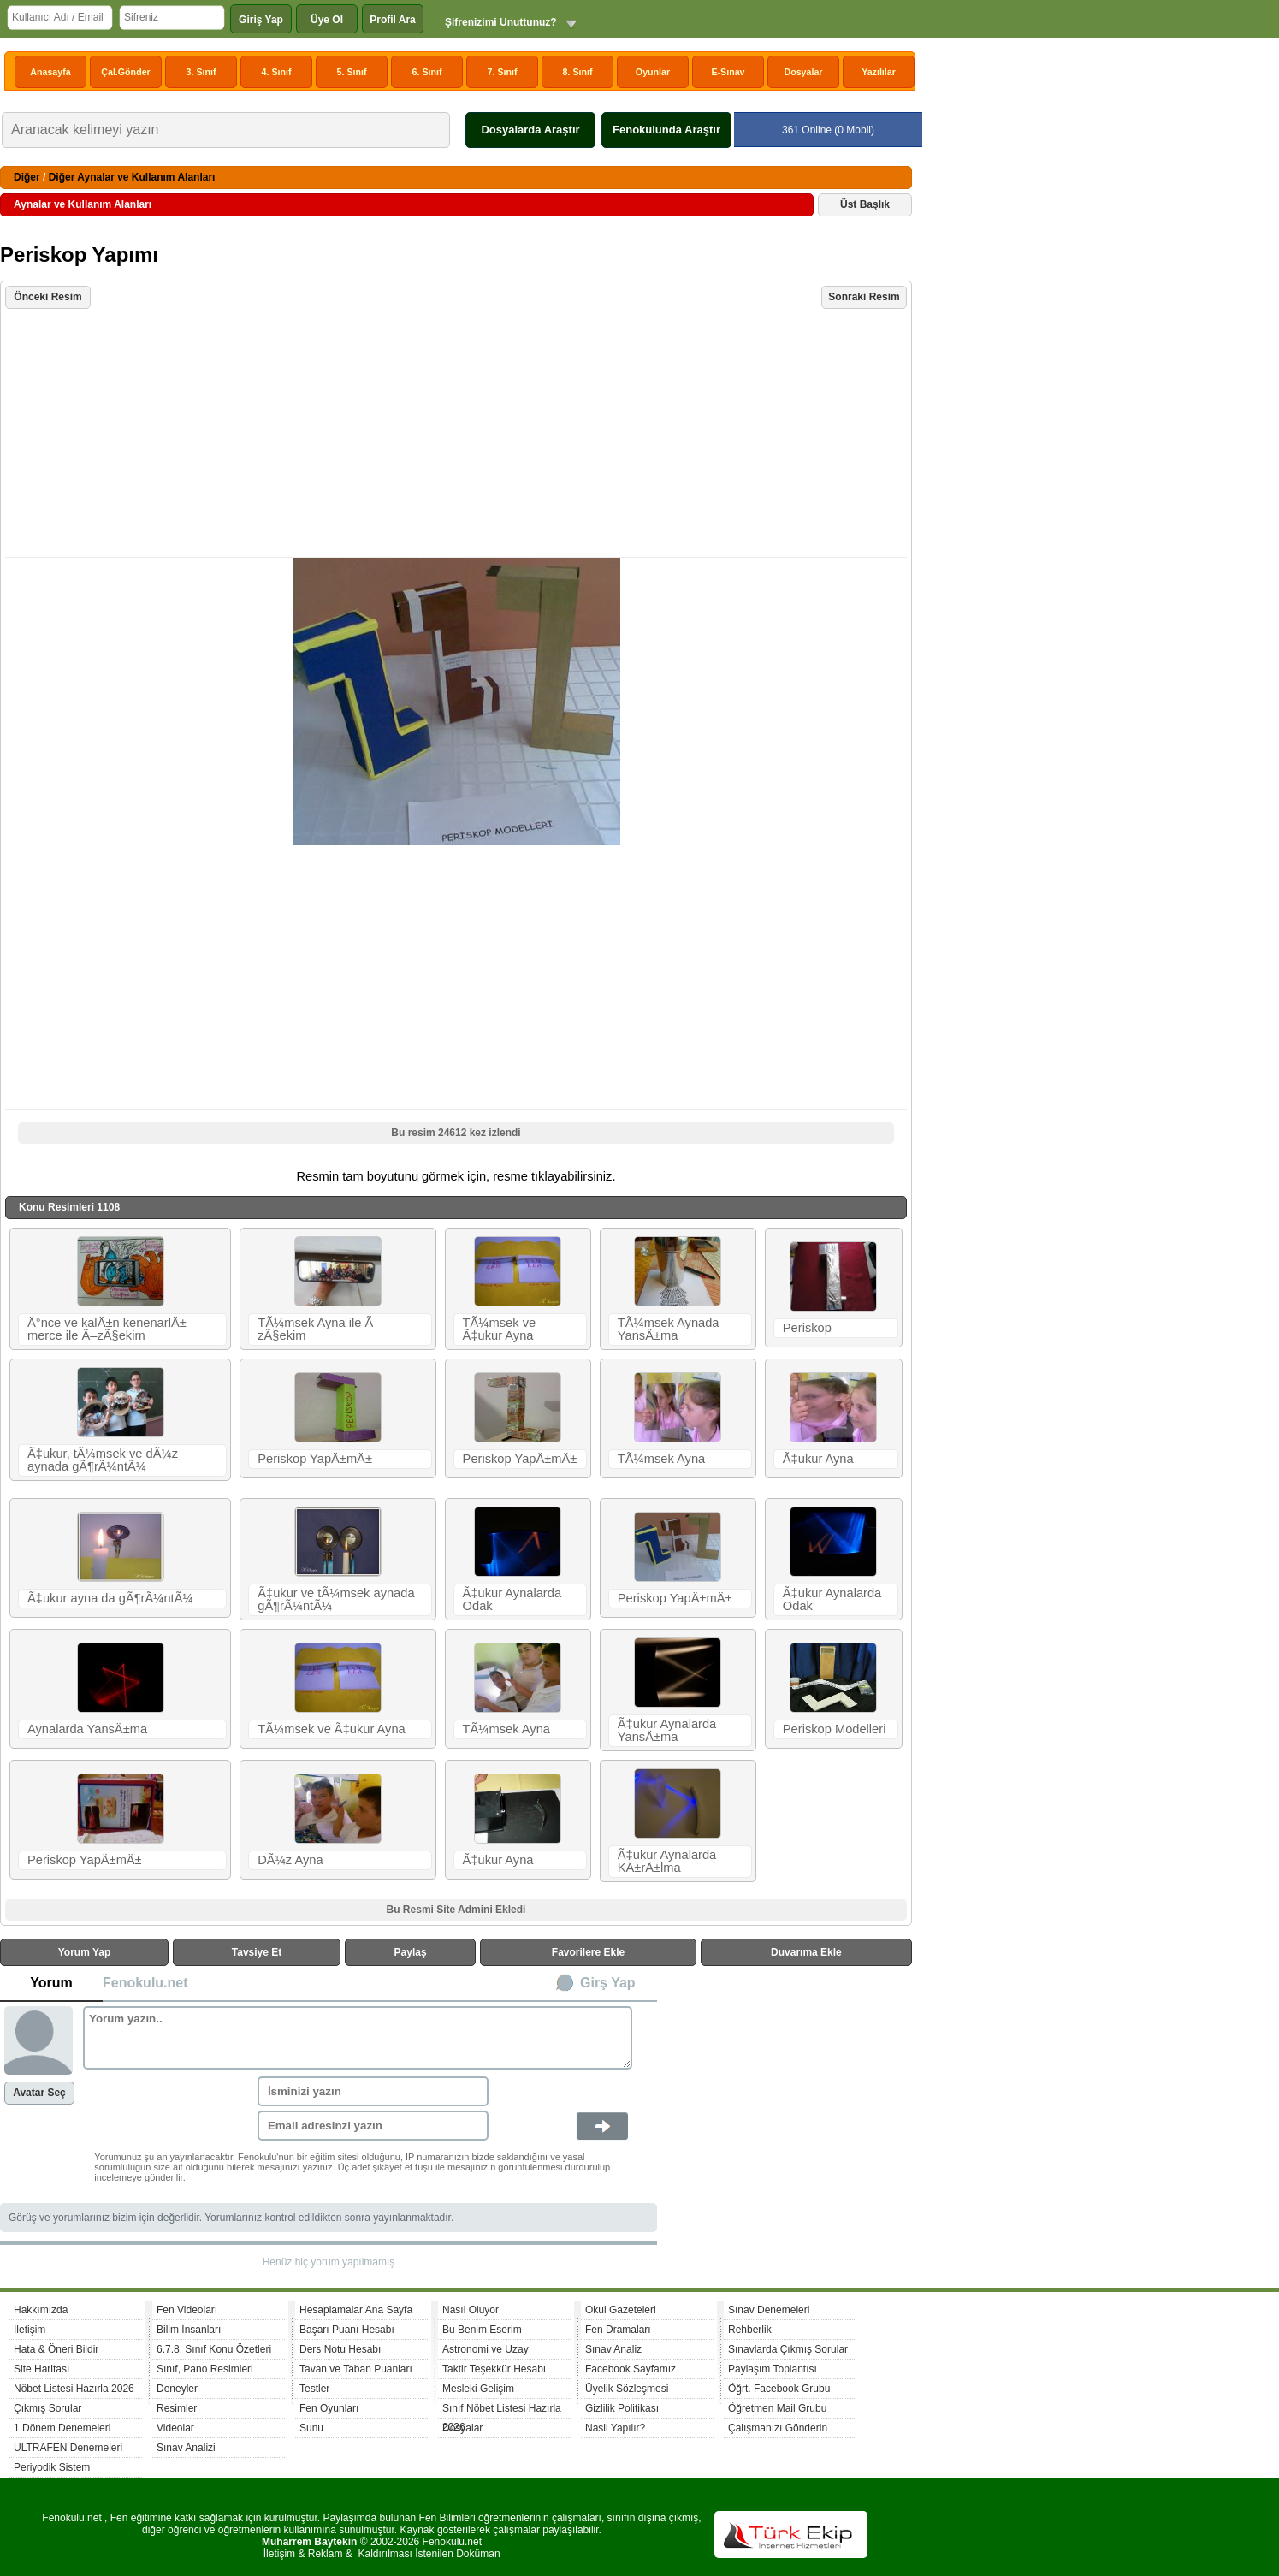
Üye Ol (327, 20)
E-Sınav (727, 72)
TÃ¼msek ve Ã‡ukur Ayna (499, 1329)
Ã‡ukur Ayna (818, 1459)
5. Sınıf (352, 72)
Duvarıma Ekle (806, 1952)
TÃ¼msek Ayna (661, 1459)
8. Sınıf (578, 72)
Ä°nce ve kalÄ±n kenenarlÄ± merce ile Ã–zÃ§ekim (107, 1329)
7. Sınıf (503, 72)
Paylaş (410, 1952)
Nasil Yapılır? (615, 2428)
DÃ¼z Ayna (290, 1860)
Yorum (51, 1982)
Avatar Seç (39, 2093)
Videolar (175, 2428)
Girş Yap (608, 1982)
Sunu (311, 2428)
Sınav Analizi (186, 2448)
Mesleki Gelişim (478, 2389)
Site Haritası (41, 2369)
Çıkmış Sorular (47, 2408)
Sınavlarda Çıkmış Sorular (788, 2349)
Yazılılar (879, 72)
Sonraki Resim (863, 297)
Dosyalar (803, 72)
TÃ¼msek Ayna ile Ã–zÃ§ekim (319, 1329)
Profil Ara (393, 20)
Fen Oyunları (328, 2408)
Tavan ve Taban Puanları (355, 2369)
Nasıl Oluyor (470, 2310)
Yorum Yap (84, 1952)
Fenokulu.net (145, 1982)
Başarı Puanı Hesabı (346, 2330)
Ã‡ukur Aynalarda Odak (512, 1599)
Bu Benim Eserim (482, 2330)
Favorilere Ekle (588, 1952)
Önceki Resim (47, 297)
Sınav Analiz (613, 2349)
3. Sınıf (201, 72)
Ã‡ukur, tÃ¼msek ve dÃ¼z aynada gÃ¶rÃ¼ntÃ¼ (102, 1460)
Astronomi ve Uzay (485, 2349)
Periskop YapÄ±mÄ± (315, 1459)
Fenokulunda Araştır (666, 129)
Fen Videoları (187, 2310)
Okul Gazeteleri (620, 2310)
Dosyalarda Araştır (530, 129)
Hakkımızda (41, 2310)
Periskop (807, 1328)
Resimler (177, 2408)
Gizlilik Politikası (622, 2408)
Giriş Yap (261, 20)
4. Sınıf (277, 72)
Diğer (27, 177)
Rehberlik (750, 2330)
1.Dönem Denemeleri (62, 2428)
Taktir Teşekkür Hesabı (494, 2369)
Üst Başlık (865, 204)
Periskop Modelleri (834, 1729)
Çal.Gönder (125, 72)
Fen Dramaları (618, 2330)
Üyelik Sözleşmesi (626, 2389)
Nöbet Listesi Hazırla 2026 (74, 2389)
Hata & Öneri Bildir (56, 2349)
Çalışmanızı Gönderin (777, 2428)
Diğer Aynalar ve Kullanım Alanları (132, 177)
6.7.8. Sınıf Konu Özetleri (214, 2349)
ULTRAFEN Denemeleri (68, 2448)
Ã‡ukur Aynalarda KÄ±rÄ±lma (667, 1861)
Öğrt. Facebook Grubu (779, 2389)
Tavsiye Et (256, 1952)
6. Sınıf (427, 72)
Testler (314, 2389)
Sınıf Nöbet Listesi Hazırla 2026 (501, 2410)
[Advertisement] (458, 434)
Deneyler (177, 2389)
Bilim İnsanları (189, 2330)
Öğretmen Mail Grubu (777, 2408)
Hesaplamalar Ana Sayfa (355, 2310)
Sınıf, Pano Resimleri (205, 2369)
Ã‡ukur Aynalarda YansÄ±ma (667, 1730)
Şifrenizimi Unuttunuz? (501, 22)
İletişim (29, 2330)
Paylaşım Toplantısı (772, 2369)
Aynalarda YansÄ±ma (87, 1729)
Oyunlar (653, 72)
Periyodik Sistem (52, 2467)
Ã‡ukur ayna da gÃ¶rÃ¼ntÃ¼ (110, 1598)
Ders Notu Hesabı (340, 2349)
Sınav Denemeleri (768, 2310)
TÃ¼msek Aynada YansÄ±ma (668, 1329)
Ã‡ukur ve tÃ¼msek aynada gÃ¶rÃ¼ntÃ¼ (336, 1599)
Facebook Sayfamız (630, 2369)
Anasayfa (50, 72)
